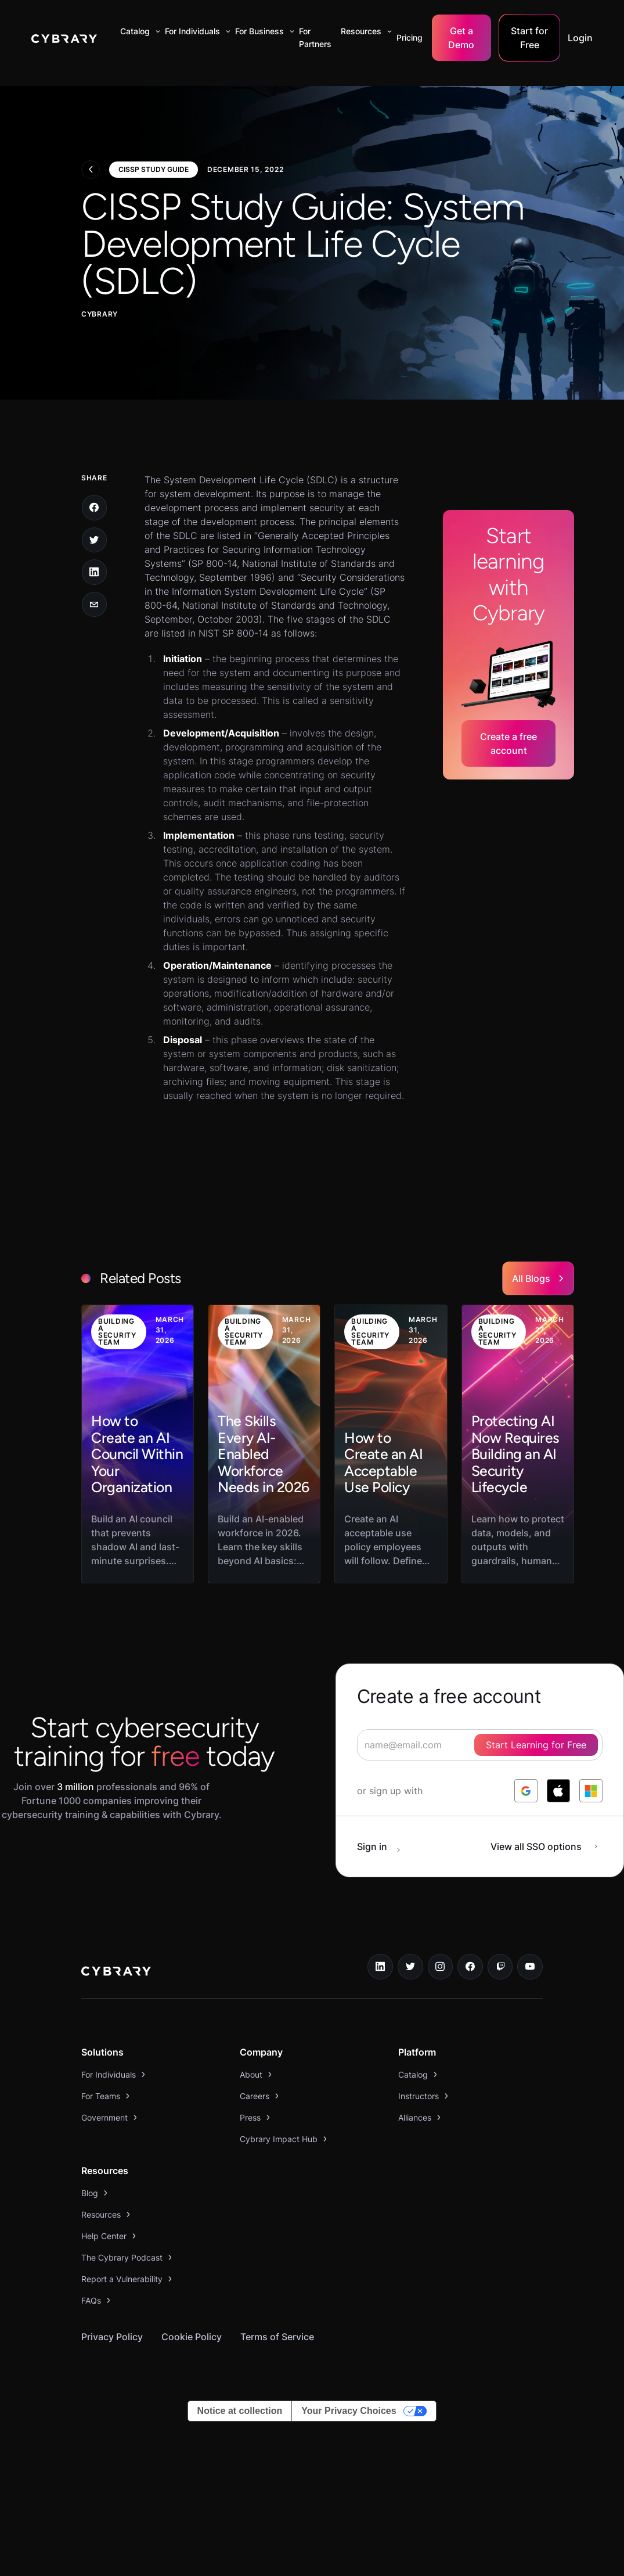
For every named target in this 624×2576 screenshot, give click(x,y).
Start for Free (529, 38)
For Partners (315, 37)
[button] (138, 31)
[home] (64, 38)
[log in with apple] (558, 1790)
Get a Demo (461, 38)
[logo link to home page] (116, 1972)
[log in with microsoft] (591, 1790)
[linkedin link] (380, 1966)
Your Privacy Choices (348, 2411)
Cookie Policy (191, 2337)
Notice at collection (240, 2411)
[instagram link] (440, 1966)
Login (580, 38)
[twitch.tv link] (500, 1966)
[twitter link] (410, 1966)
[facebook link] (470, 1966)
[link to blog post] (137, 1444)
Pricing (409, 37)
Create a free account (508, 743)
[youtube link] (530, 1966)
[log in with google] (526, 1790)
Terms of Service (277, 2337)
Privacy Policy (112, 2337)
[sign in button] (385, 1846)
